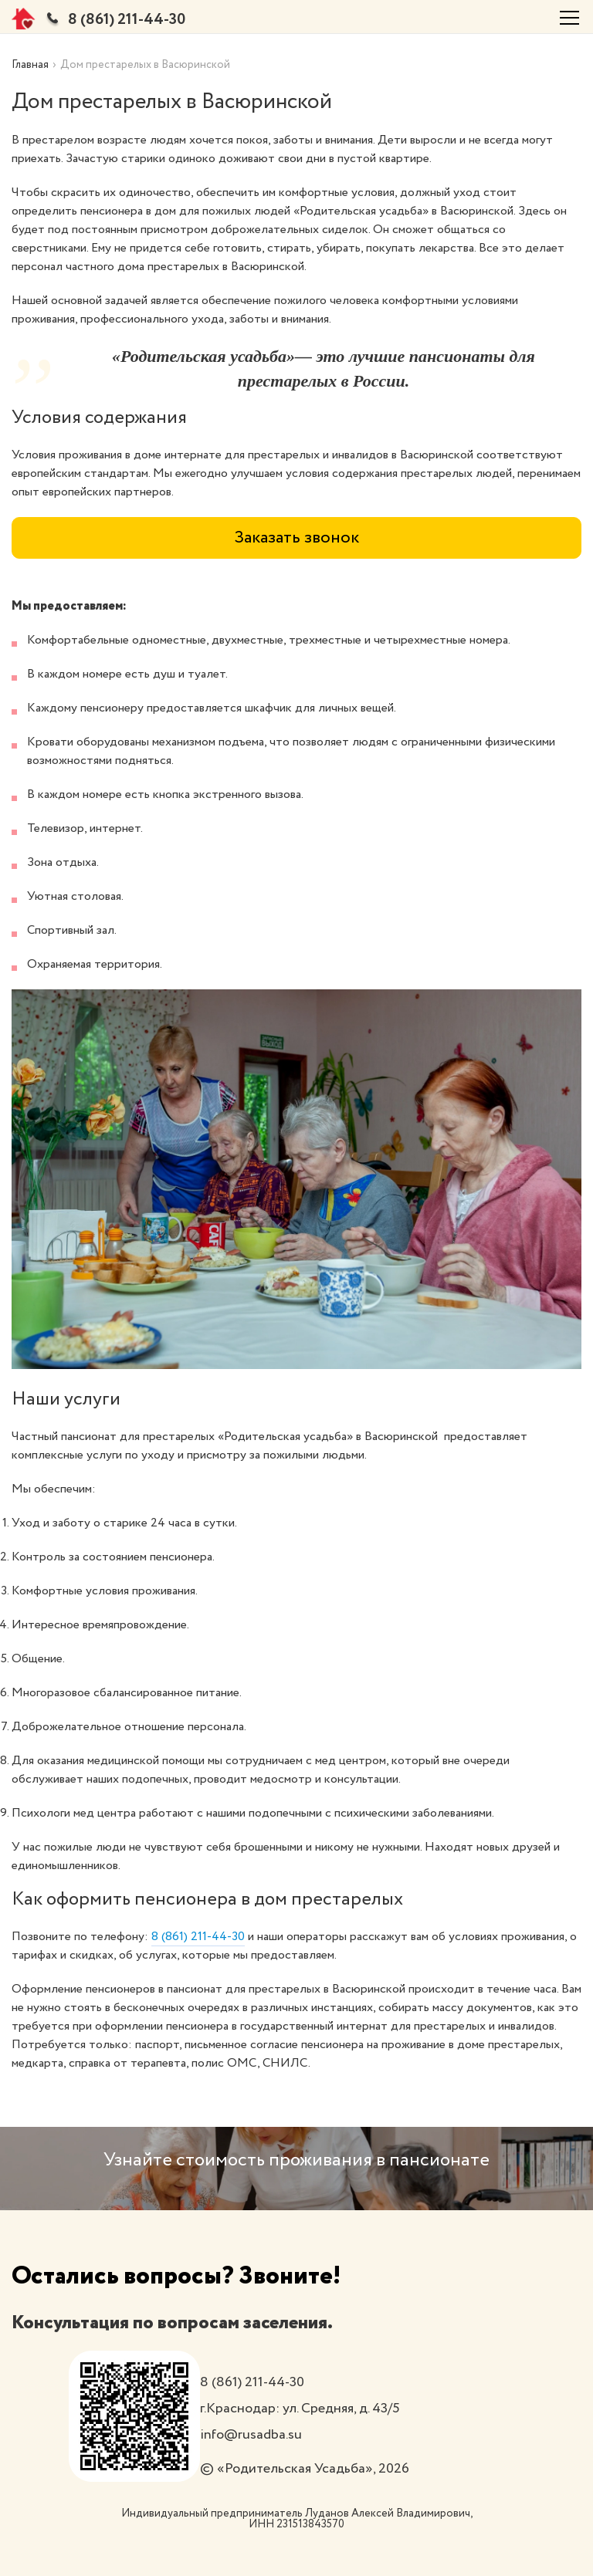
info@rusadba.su (251, 2435)
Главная (30, 65)
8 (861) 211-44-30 (126, 20)
